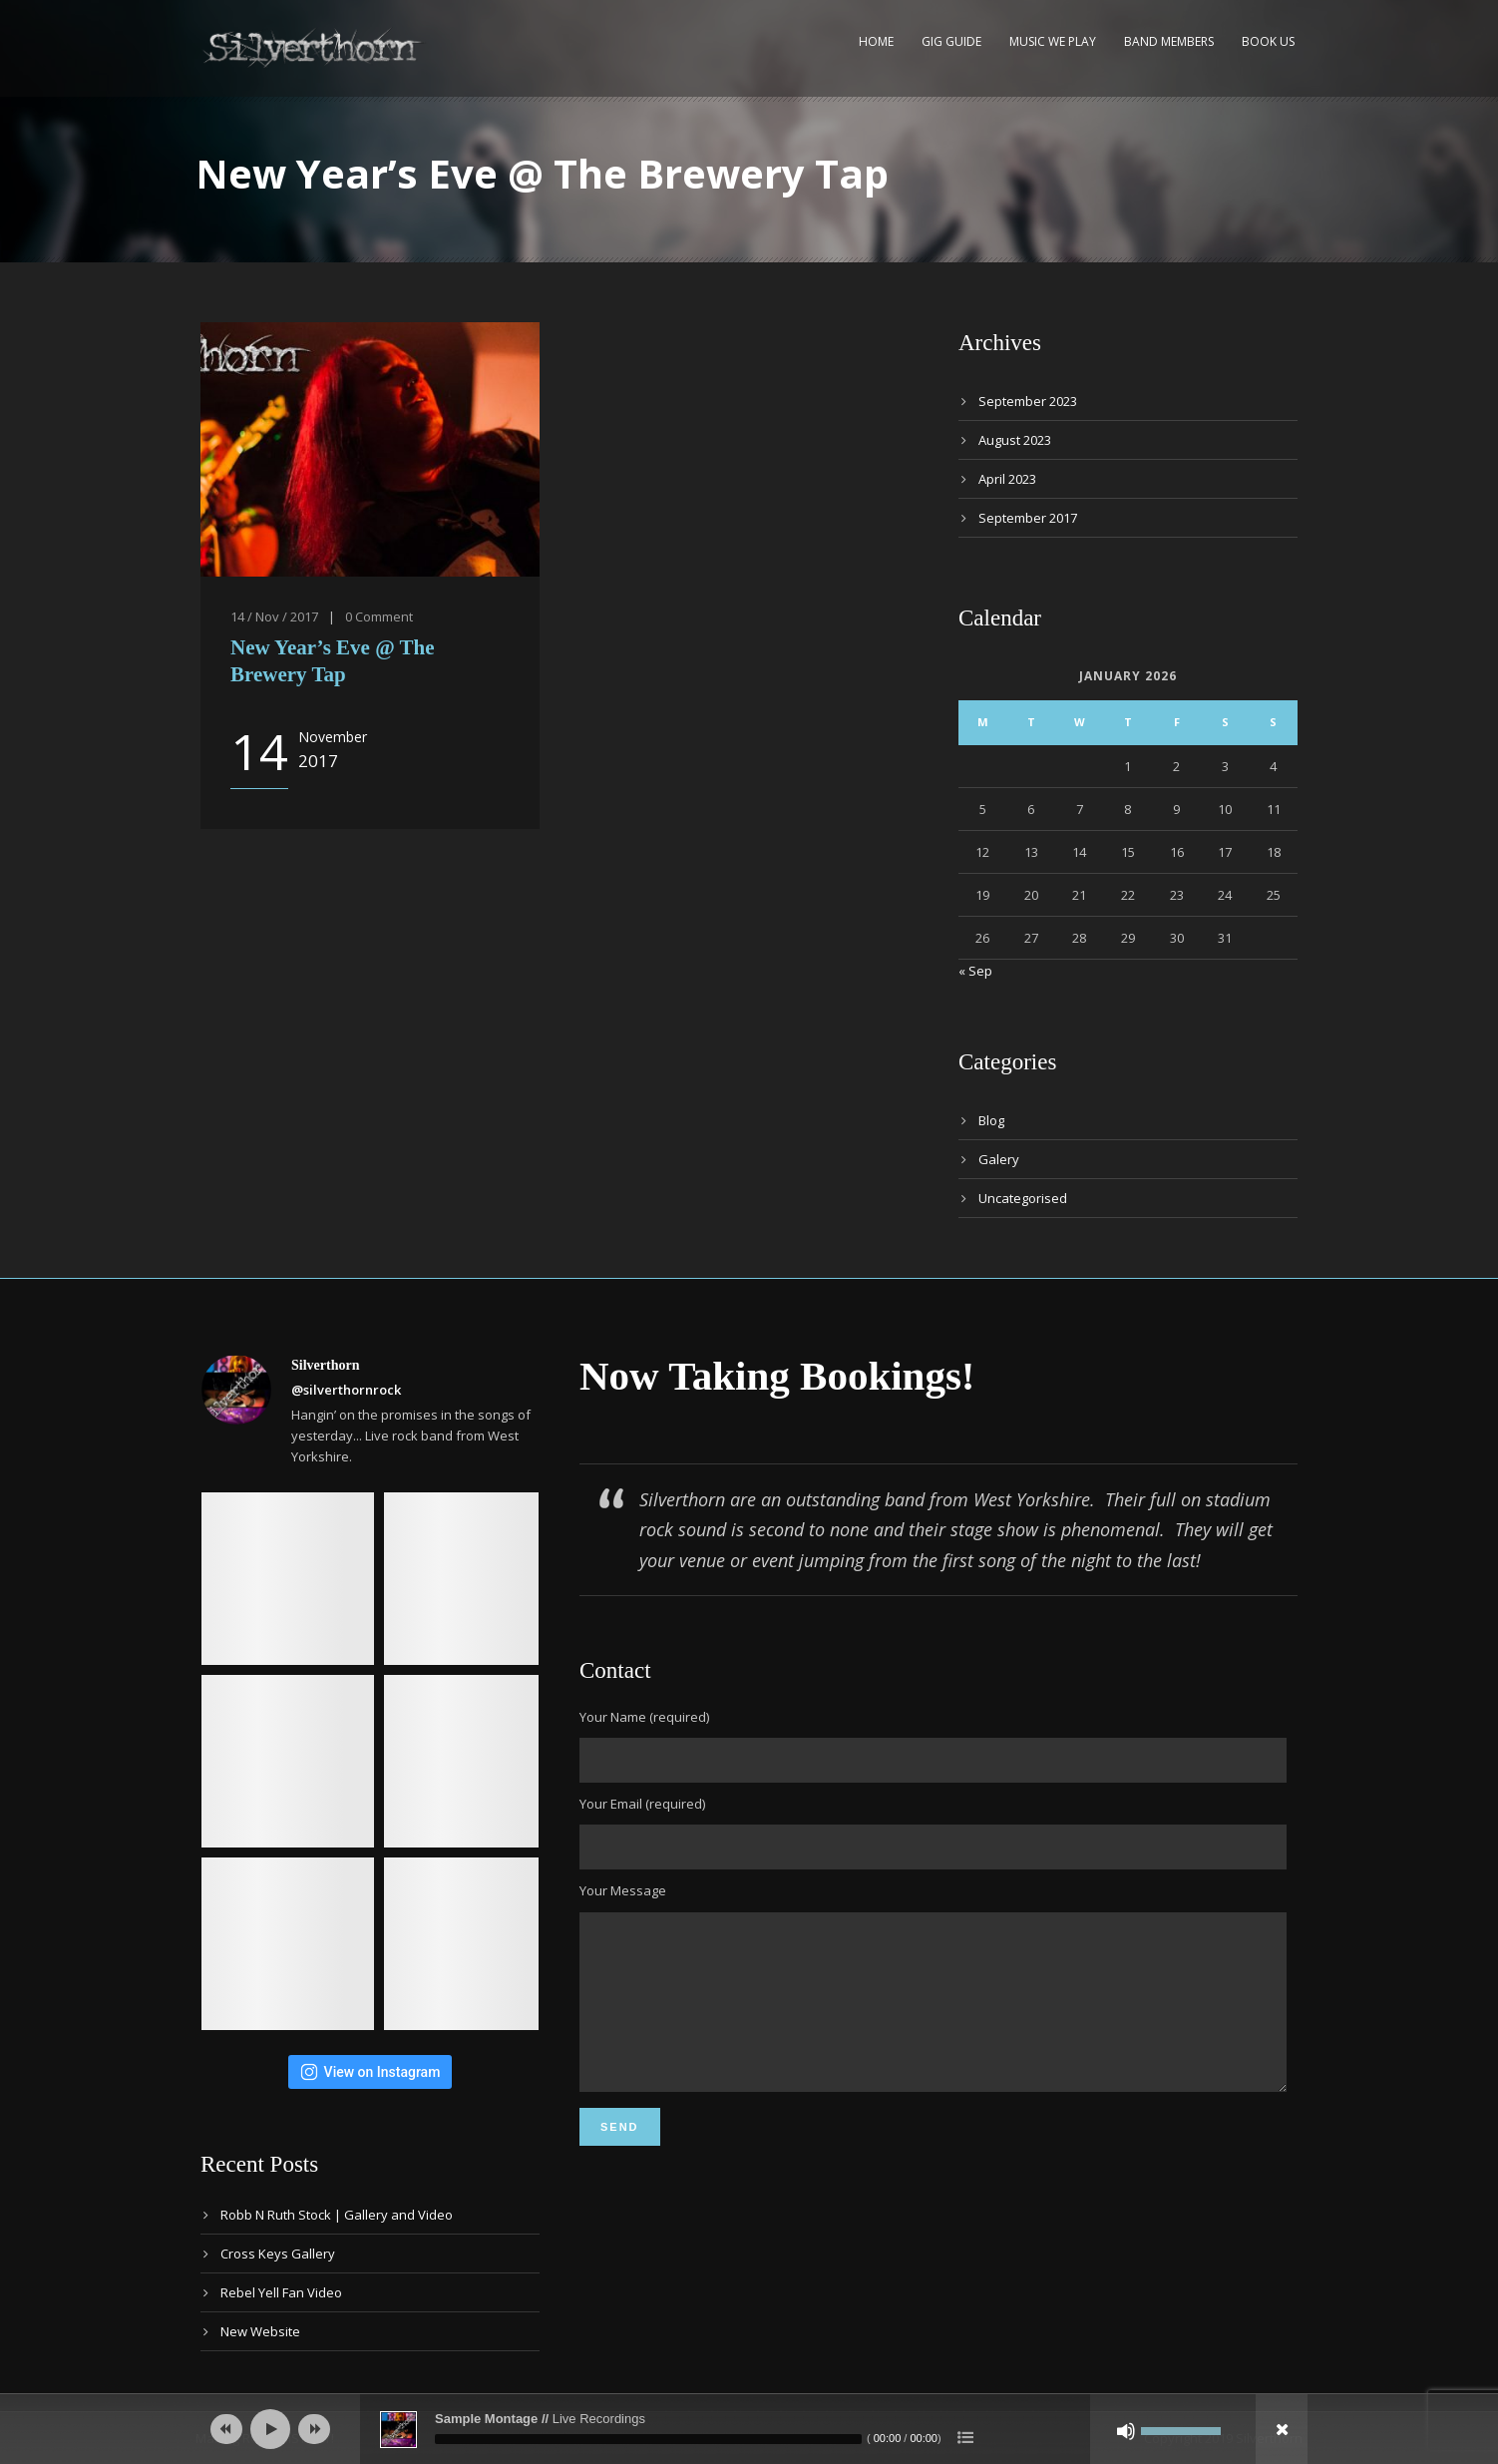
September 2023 (1027, 401)
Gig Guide (951, 41)
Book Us (1268, 41)
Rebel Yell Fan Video (281, 2292)
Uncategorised (1022, 1198)
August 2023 (1014, 440)
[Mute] (1126, 2431)
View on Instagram (370, 2072)
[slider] (648, 2439)
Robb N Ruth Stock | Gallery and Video (336, 2215)
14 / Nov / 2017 (274, 616)
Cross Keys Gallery (277, 2253)
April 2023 (1007, 479)
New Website (260, 2331)
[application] (749, 2429)
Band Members (1169, 41)
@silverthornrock (346, 1390)
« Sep (975, 971)
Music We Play (1052, 41)
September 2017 (1027, 518)
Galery (998, 1159)
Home (876, 41)
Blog (991, 1120)
